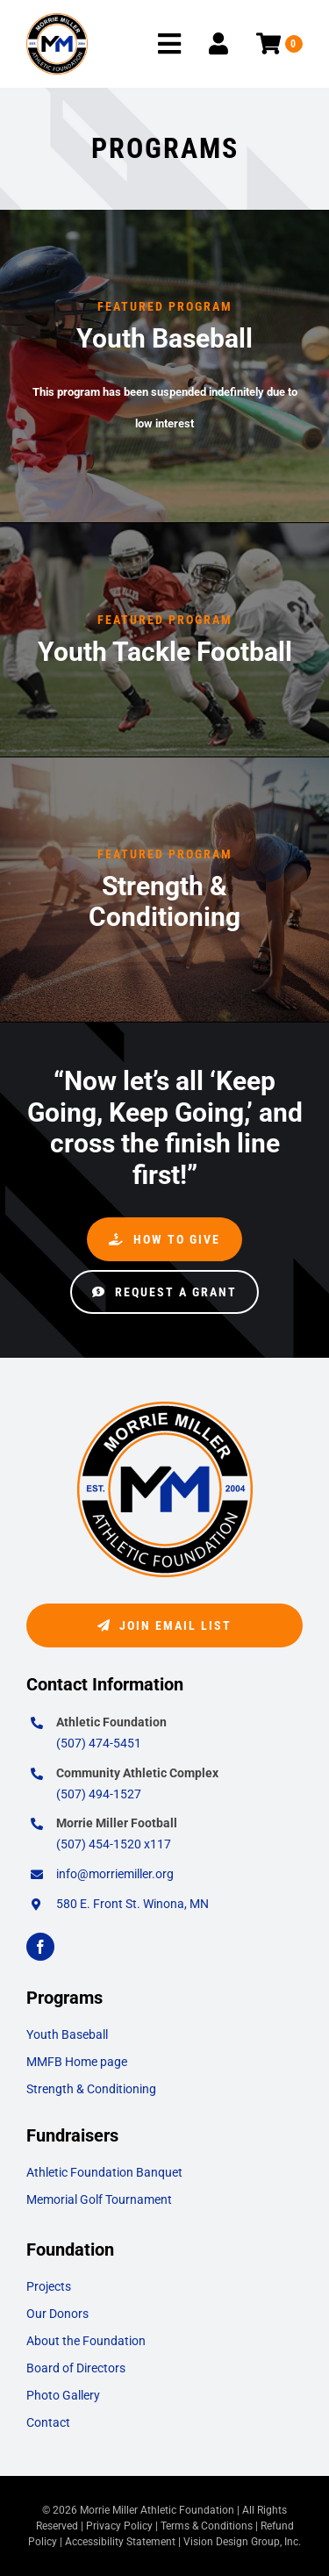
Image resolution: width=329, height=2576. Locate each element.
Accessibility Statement (120, 2542)
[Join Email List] (164, 1625)
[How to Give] (164, 1239)
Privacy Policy (119, 2526)
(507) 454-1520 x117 (113, 1844)
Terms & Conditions (207, 2526)
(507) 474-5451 (98, 1743)
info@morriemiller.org (115, 1874)
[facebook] (40, 1947)
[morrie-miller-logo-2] (57, 19)
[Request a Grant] (164, 1292)
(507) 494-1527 (98, 1794)
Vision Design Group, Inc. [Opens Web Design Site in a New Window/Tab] (242, 2542)
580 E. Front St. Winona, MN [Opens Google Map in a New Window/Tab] (132, 1904)
